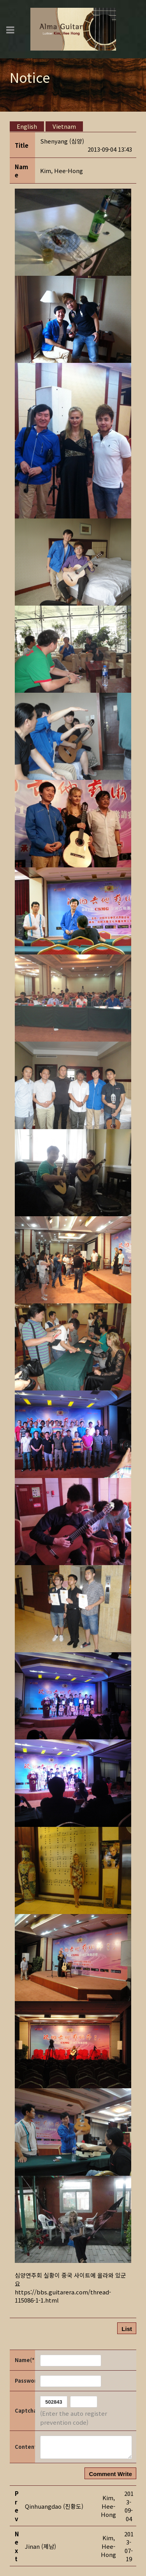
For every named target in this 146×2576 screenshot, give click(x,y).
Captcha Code (24, 2410)
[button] (61, 170)
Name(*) (24, 2360)
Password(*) (24, 2380)
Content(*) (24, 2446)
